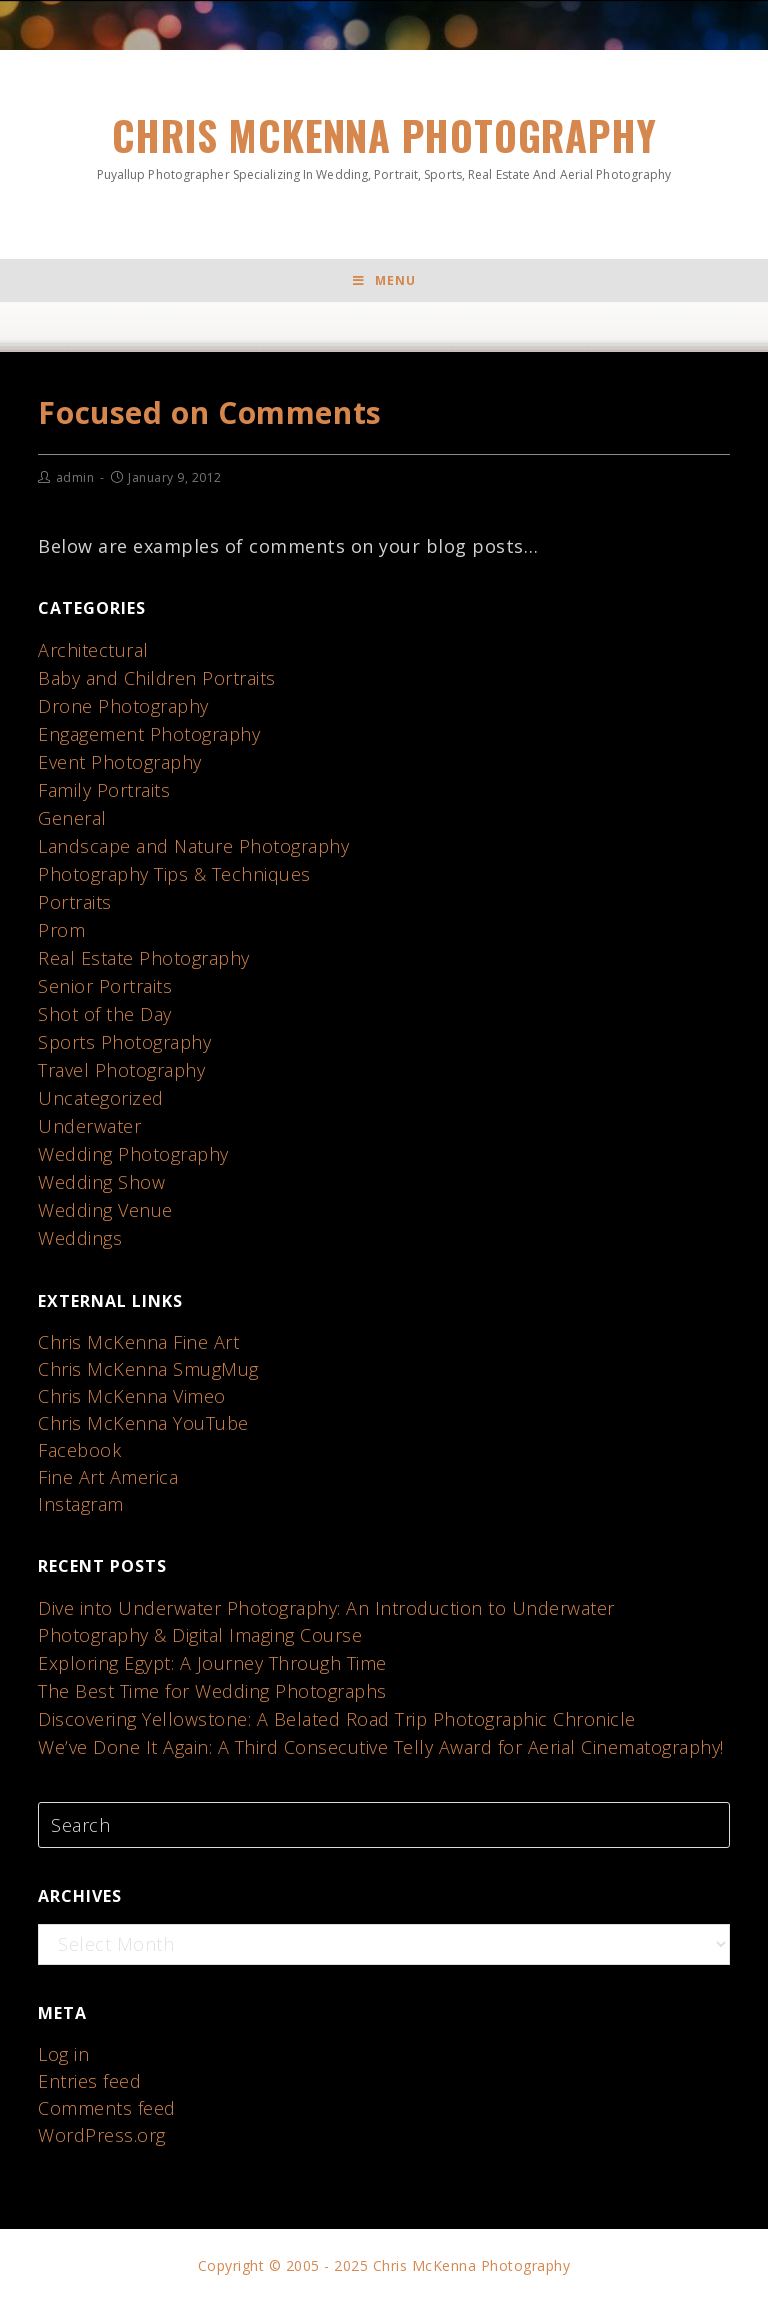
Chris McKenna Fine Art (138, 1342)
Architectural (93, 650)
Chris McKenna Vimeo (132, 1396)
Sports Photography (124, 1042)
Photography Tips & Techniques (174, 874)
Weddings (80, 1238)
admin (75, 477)
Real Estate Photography (144, 958)
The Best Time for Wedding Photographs (212, 1691)
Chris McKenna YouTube (143, 1423)
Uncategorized (101, 1098)
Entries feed (89, 2081)
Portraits (75, 902)
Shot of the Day (105, 1014)
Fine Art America (108, 1477)
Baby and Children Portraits (157, 678)
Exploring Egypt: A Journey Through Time (212, 1663)
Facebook (79, 1450)
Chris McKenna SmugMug (148, 1369)
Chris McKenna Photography (383, 144)
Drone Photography (123, 706)
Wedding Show (101, 1182)
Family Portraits (104, 790)
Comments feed (107, 2108)
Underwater (89, 1126)
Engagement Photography (149, 734)
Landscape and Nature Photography (193, 846)
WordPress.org (102, 2135)
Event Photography (120, 762)
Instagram (81, 1504)
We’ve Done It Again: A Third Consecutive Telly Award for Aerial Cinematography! (381, 1747)
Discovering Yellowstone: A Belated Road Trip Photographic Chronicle (337, 1719)
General (72, 818)
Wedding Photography (133, 1154)
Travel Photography (121, 1070)
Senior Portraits (105, 986)
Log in (63, 2054)
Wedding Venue (105, 1210)
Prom (61, 930)
